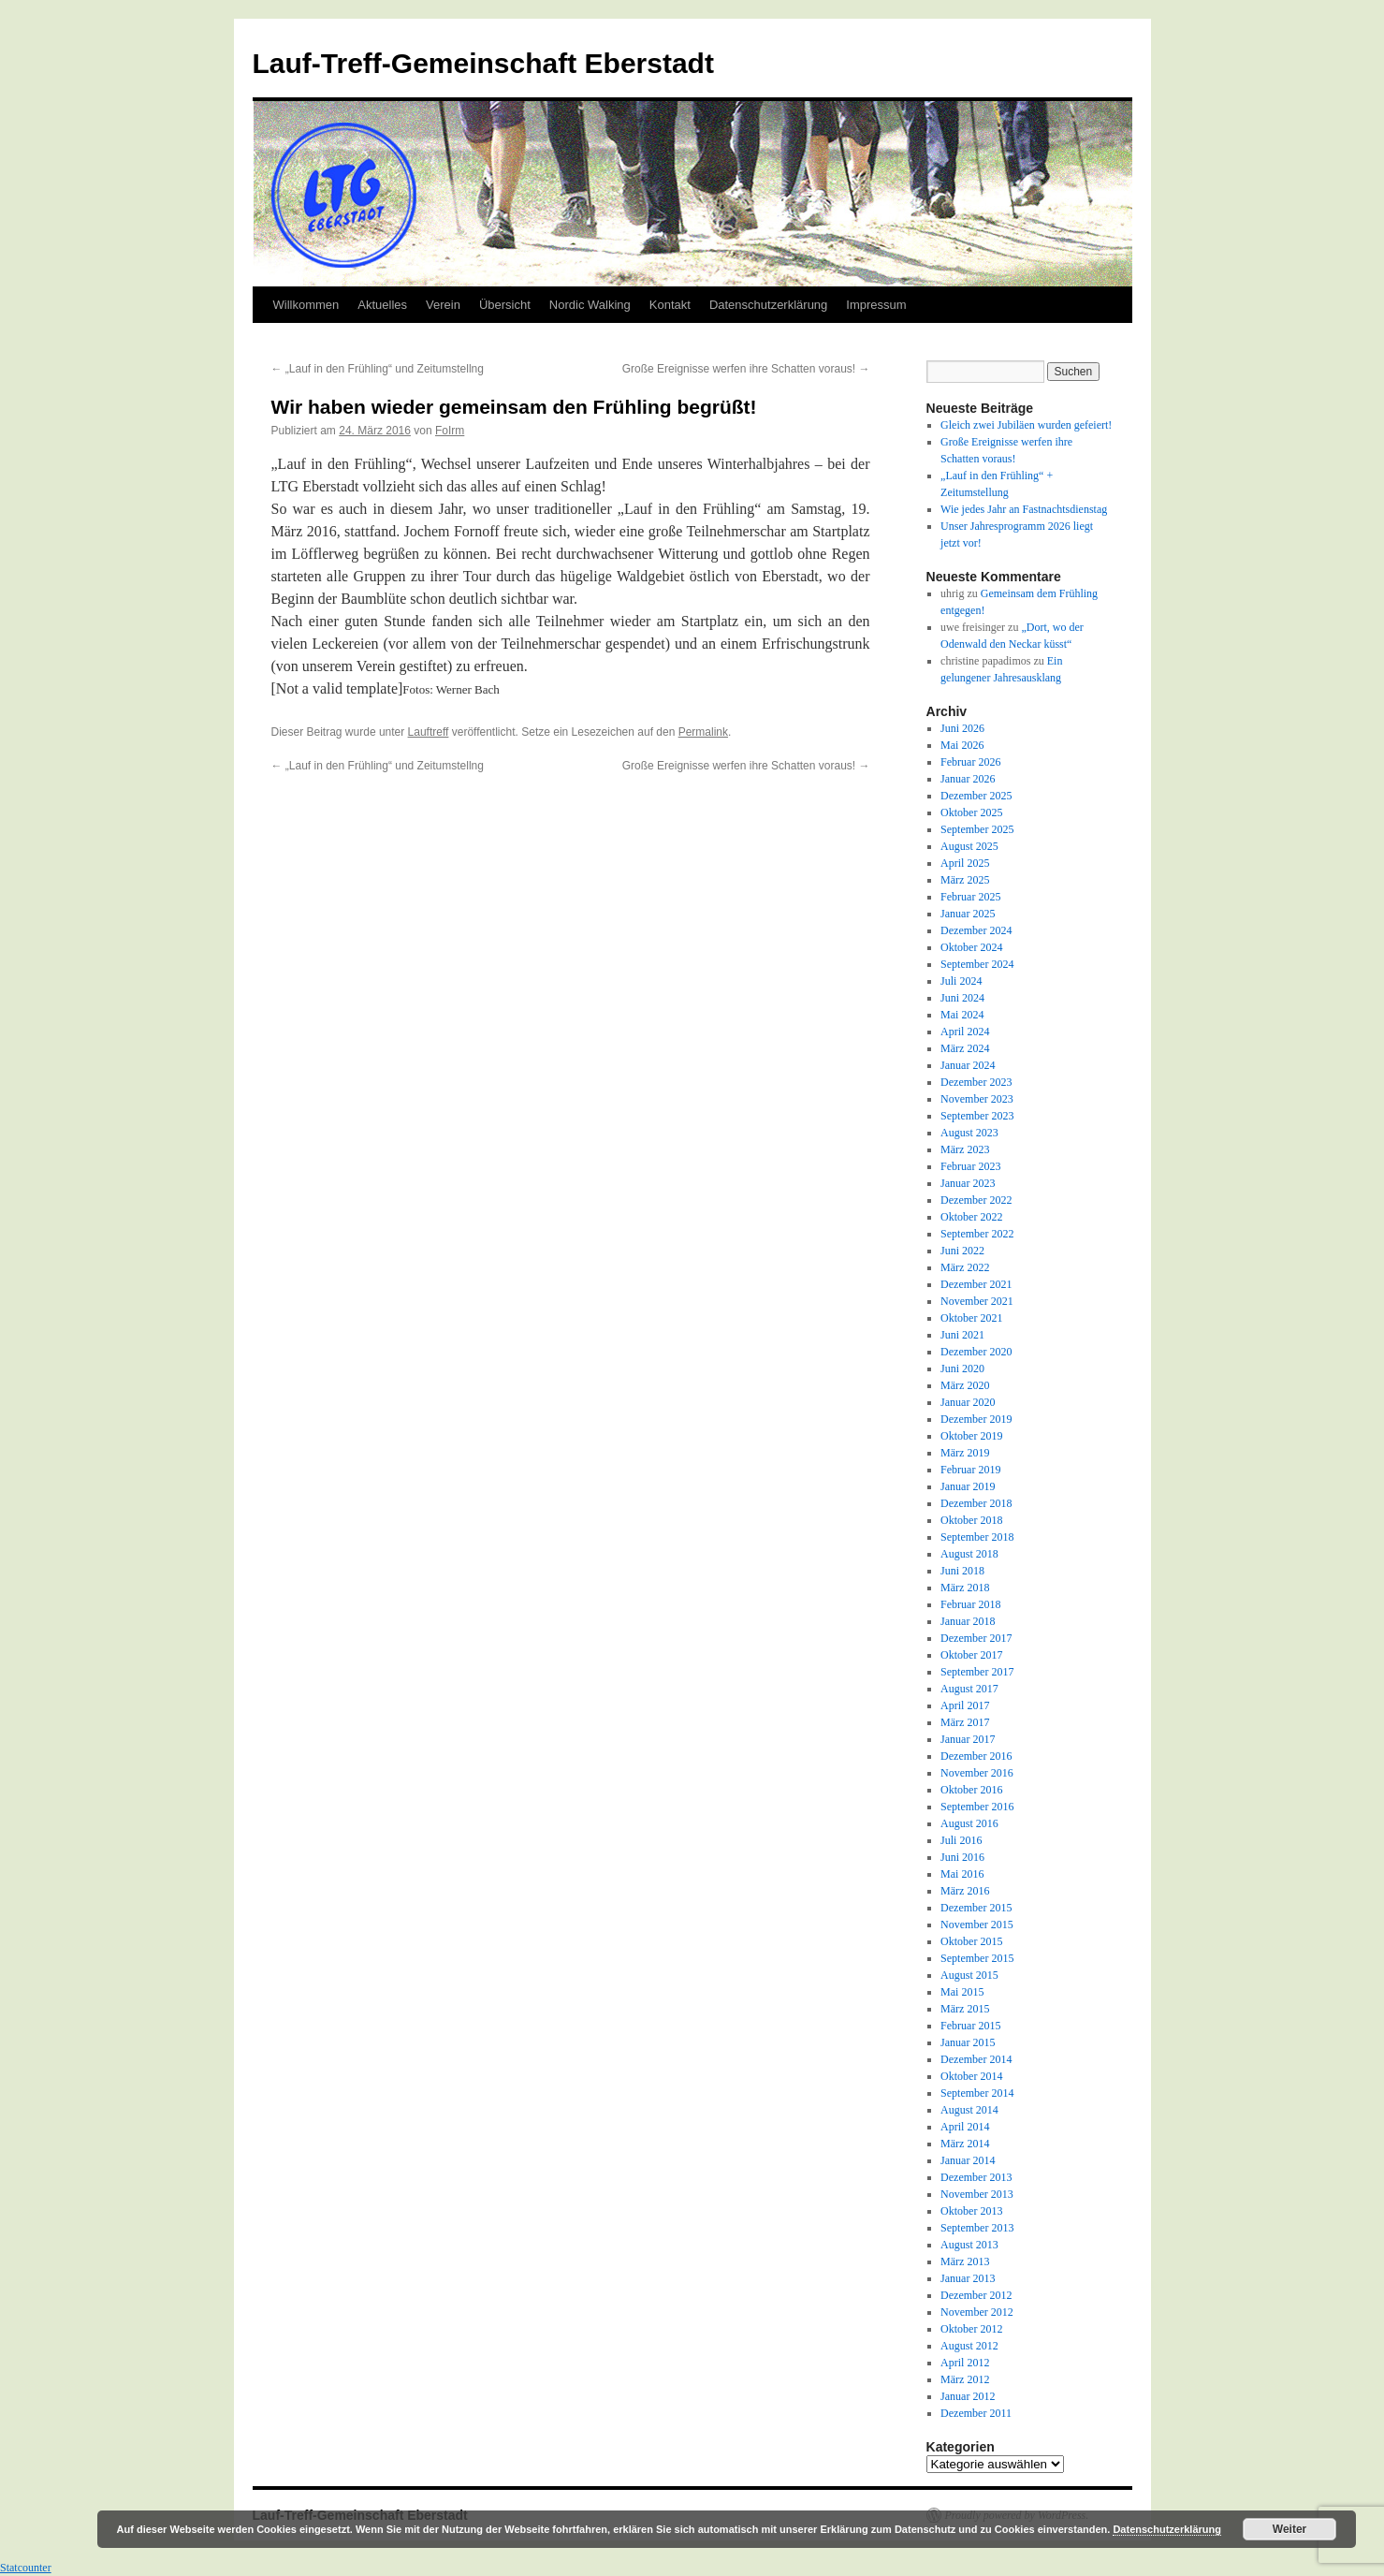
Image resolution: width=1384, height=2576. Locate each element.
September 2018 (976, 1537)
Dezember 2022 (976, 1200)
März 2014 (964, 2143)
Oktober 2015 (971, 1941)
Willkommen (306, 305)
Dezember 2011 (976, 2413)
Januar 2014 (967, 2160)
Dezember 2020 (976, 1351)
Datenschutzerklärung (768, 305)
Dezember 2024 (976, 930)
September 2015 (976, 1958)
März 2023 (964, 1149)
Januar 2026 (967, 778)
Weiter (1289, 2529)
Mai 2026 (961, 745)
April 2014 (964, 2126)
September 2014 (976, 2093)
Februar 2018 (970, 1604)
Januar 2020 (967, 1402)
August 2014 (969, 2109)
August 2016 (969, 1823)
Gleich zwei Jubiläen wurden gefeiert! (1026, 425)
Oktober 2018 (971, 1520)
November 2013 (976, 2194)
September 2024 (976, 964)
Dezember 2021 (976, 1284)
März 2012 (964, 2379)
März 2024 (964, 1048)
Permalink (703, 732)
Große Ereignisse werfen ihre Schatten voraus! (746, 368)
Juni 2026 (962, 728)
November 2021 (976, 1301)
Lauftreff (428, 732)
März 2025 (964, 879)
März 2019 (964, 1452)
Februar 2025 (970, 896)
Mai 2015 (961, 1991)
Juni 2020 (962, 1368)
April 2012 (964, 2362)
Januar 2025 (967, 913)
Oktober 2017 (971, 1654)
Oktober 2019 (971, 1435)
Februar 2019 (970, 1469)
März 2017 (964, 1722)
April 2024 (964, 1031)
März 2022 (964, 1267)
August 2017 (969, 1688)
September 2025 (976, 829)
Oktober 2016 (971, 1789)
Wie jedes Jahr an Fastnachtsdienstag (1023, 509)
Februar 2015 (970, 2025)
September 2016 (976, 1806)
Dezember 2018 (976, 1503)
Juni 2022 (962, 1250)
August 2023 (969, 1132)
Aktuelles (382, 305)
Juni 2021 (962, 1334)
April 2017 (964, 1705)
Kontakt (670, 305)
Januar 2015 (967, 2042)
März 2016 (964, 1890)
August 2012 (969, 2345)
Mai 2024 (961, 1014)
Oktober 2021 (971, 1318)
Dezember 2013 (976, 2177)
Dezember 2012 (976, 2295)
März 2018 (964, 1587)
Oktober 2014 (971, 2076)
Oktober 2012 (971, 2328)
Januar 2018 (967, 1621)
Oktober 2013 (971, 2210)
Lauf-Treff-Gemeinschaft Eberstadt (483, 63)
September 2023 (976, 1115)
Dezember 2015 (976, 1907)
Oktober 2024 (971, 947)
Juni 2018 (962, 1570)
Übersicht (505, 305)
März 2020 (964, 1385)
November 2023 (976, 1098)
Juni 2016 (962, 1857)
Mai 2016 (961, 1874)
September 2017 (976, 1671)
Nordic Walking (590, 305)
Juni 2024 (962, 997)
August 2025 (969, 846)
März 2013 (964, 2261)
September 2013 (976, 2227)
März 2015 (964, 2008)
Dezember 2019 (976, 1419)
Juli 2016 (961, 1840)
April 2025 (964, 863)
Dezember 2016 (976, 1756)
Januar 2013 (967, 2278)
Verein (443, 305)
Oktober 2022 (971, 1216)
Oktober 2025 (971, 812)
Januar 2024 (967, 1065)
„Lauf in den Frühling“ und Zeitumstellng (377, 368)
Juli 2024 (961, 981)
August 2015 (969, 1975)
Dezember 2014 (976, 2059)
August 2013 (969, 2244)
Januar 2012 (967, 2396)
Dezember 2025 (976, 795)
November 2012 (976, 2312)
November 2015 (976, 1924)
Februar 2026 (970, 761)
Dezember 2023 (976, 1082)
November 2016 (976, 1772)
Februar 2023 (970, 1166)
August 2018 (969, 1553)
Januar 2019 (967, 1486)
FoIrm (449, 430)
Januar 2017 (967, 1739)
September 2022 (976, 1233)
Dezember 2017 (976, 1638)
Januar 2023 (967, 1183)
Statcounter (25, 2567)
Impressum (876, 305)
